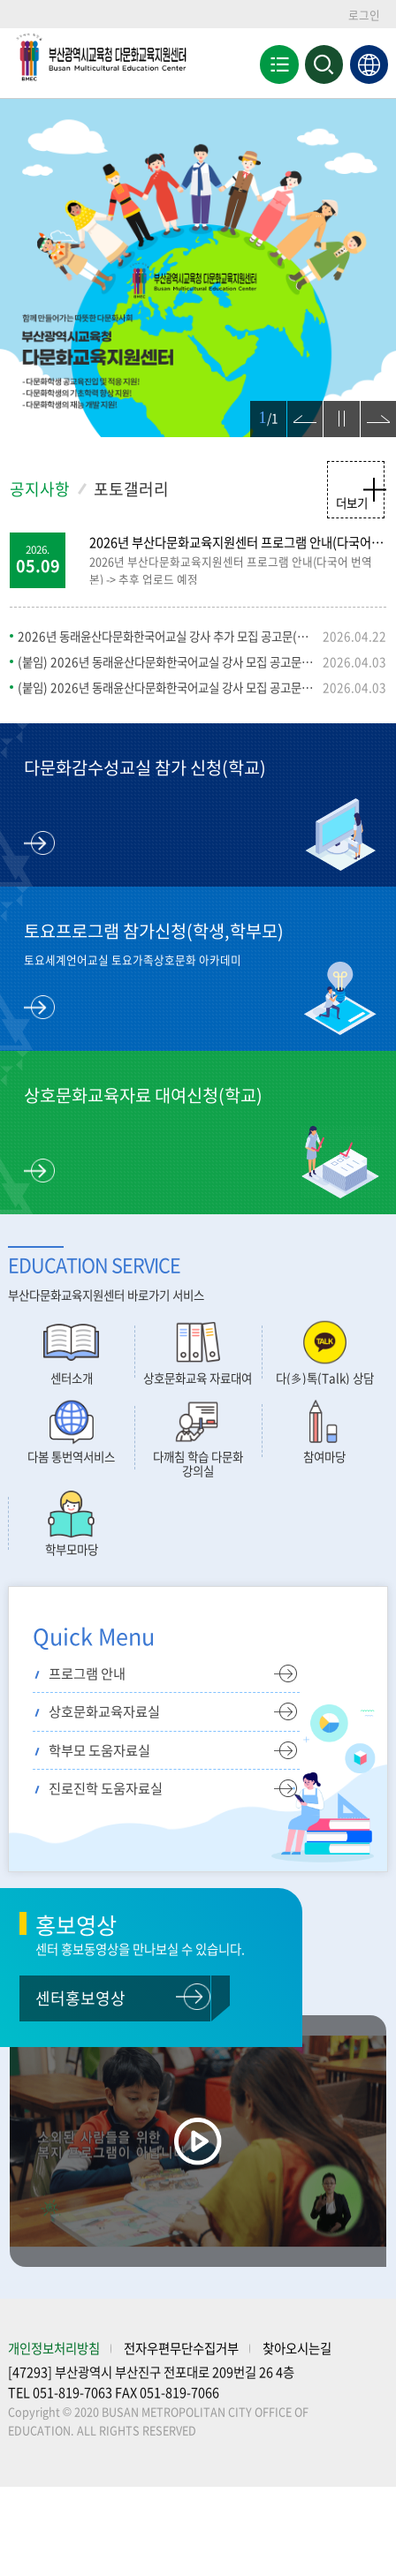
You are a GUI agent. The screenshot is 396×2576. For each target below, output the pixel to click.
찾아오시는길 (297, 2348)
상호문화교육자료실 (104, 1711)
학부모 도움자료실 (99, 1750)
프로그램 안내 (87, 1673)
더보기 (352, 502)
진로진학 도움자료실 (106, 1788)
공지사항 (40, 489)
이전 (297, 410)
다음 (371, 410)
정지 (334, 410)
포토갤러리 (131, 489)
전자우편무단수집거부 (181, 2348)
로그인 (364, 14)
